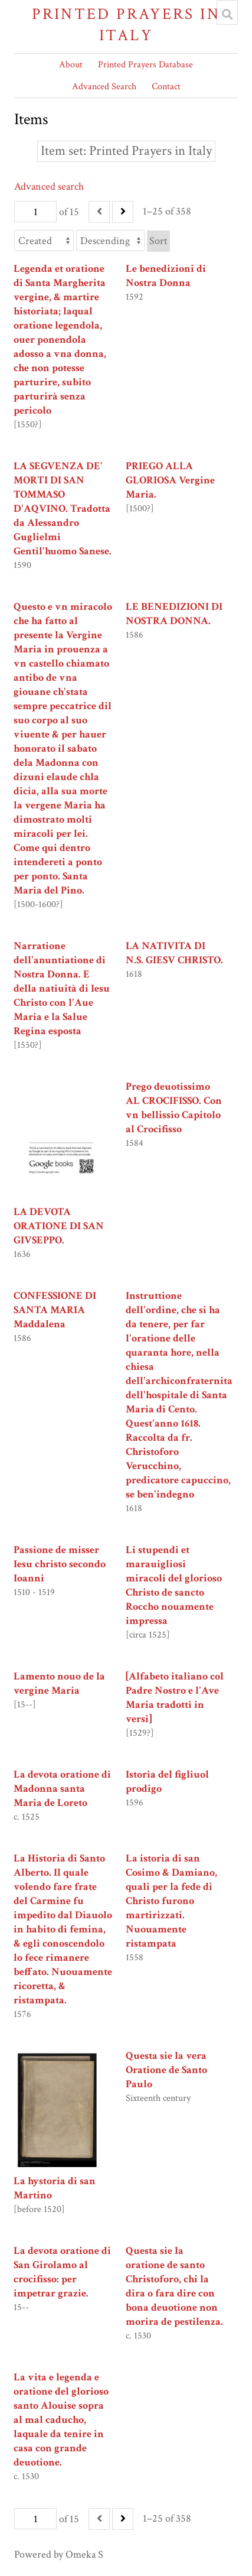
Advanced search (49, 186)
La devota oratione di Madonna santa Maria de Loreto (62, 1789)
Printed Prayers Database (145, 65)
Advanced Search (104, 86)
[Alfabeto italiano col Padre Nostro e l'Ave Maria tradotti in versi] (175, 1697)
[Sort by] (44, 240)
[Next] (122, 212)
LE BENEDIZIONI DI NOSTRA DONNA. (174, 614)
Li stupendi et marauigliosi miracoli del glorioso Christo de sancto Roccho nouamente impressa (174, 1585)
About (71, 65)
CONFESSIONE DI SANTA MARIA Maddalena (55, 1310)
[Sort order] (110, 240)
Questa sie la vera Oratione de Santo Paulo (166, 2070)
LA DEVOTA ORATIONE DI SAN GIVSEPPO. (59, 1226)
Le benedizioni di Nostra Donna (166, 276)
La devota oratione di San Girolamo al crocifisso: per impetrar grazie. (62, 2272)
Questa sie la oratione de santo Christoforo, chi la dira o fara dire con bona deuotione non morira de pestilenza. (174, 2286)
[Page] (35, 211)
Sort (158, 241)
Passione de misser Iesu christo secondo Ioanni (60, 1564)
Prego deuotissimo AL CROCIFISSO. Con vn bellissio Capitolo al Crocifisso (174, 1108)
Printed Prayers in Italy (126, 25)
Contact (166, 86)
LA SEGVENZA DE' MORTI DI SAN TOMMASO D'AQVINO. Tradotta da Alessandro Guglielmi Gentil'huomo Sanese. (63, 508)
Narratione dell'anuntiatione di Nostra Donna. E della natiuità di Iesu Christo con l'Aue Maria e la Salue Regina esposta (62, 988)
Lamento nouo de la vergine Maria (59, 1683)
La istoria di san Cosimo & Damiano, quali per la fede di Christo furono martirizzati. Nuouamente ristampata (171, 1900)
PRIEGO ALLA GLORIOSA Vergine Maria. (170, 480)
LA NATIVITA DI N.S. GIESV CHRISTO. (174, 953)
